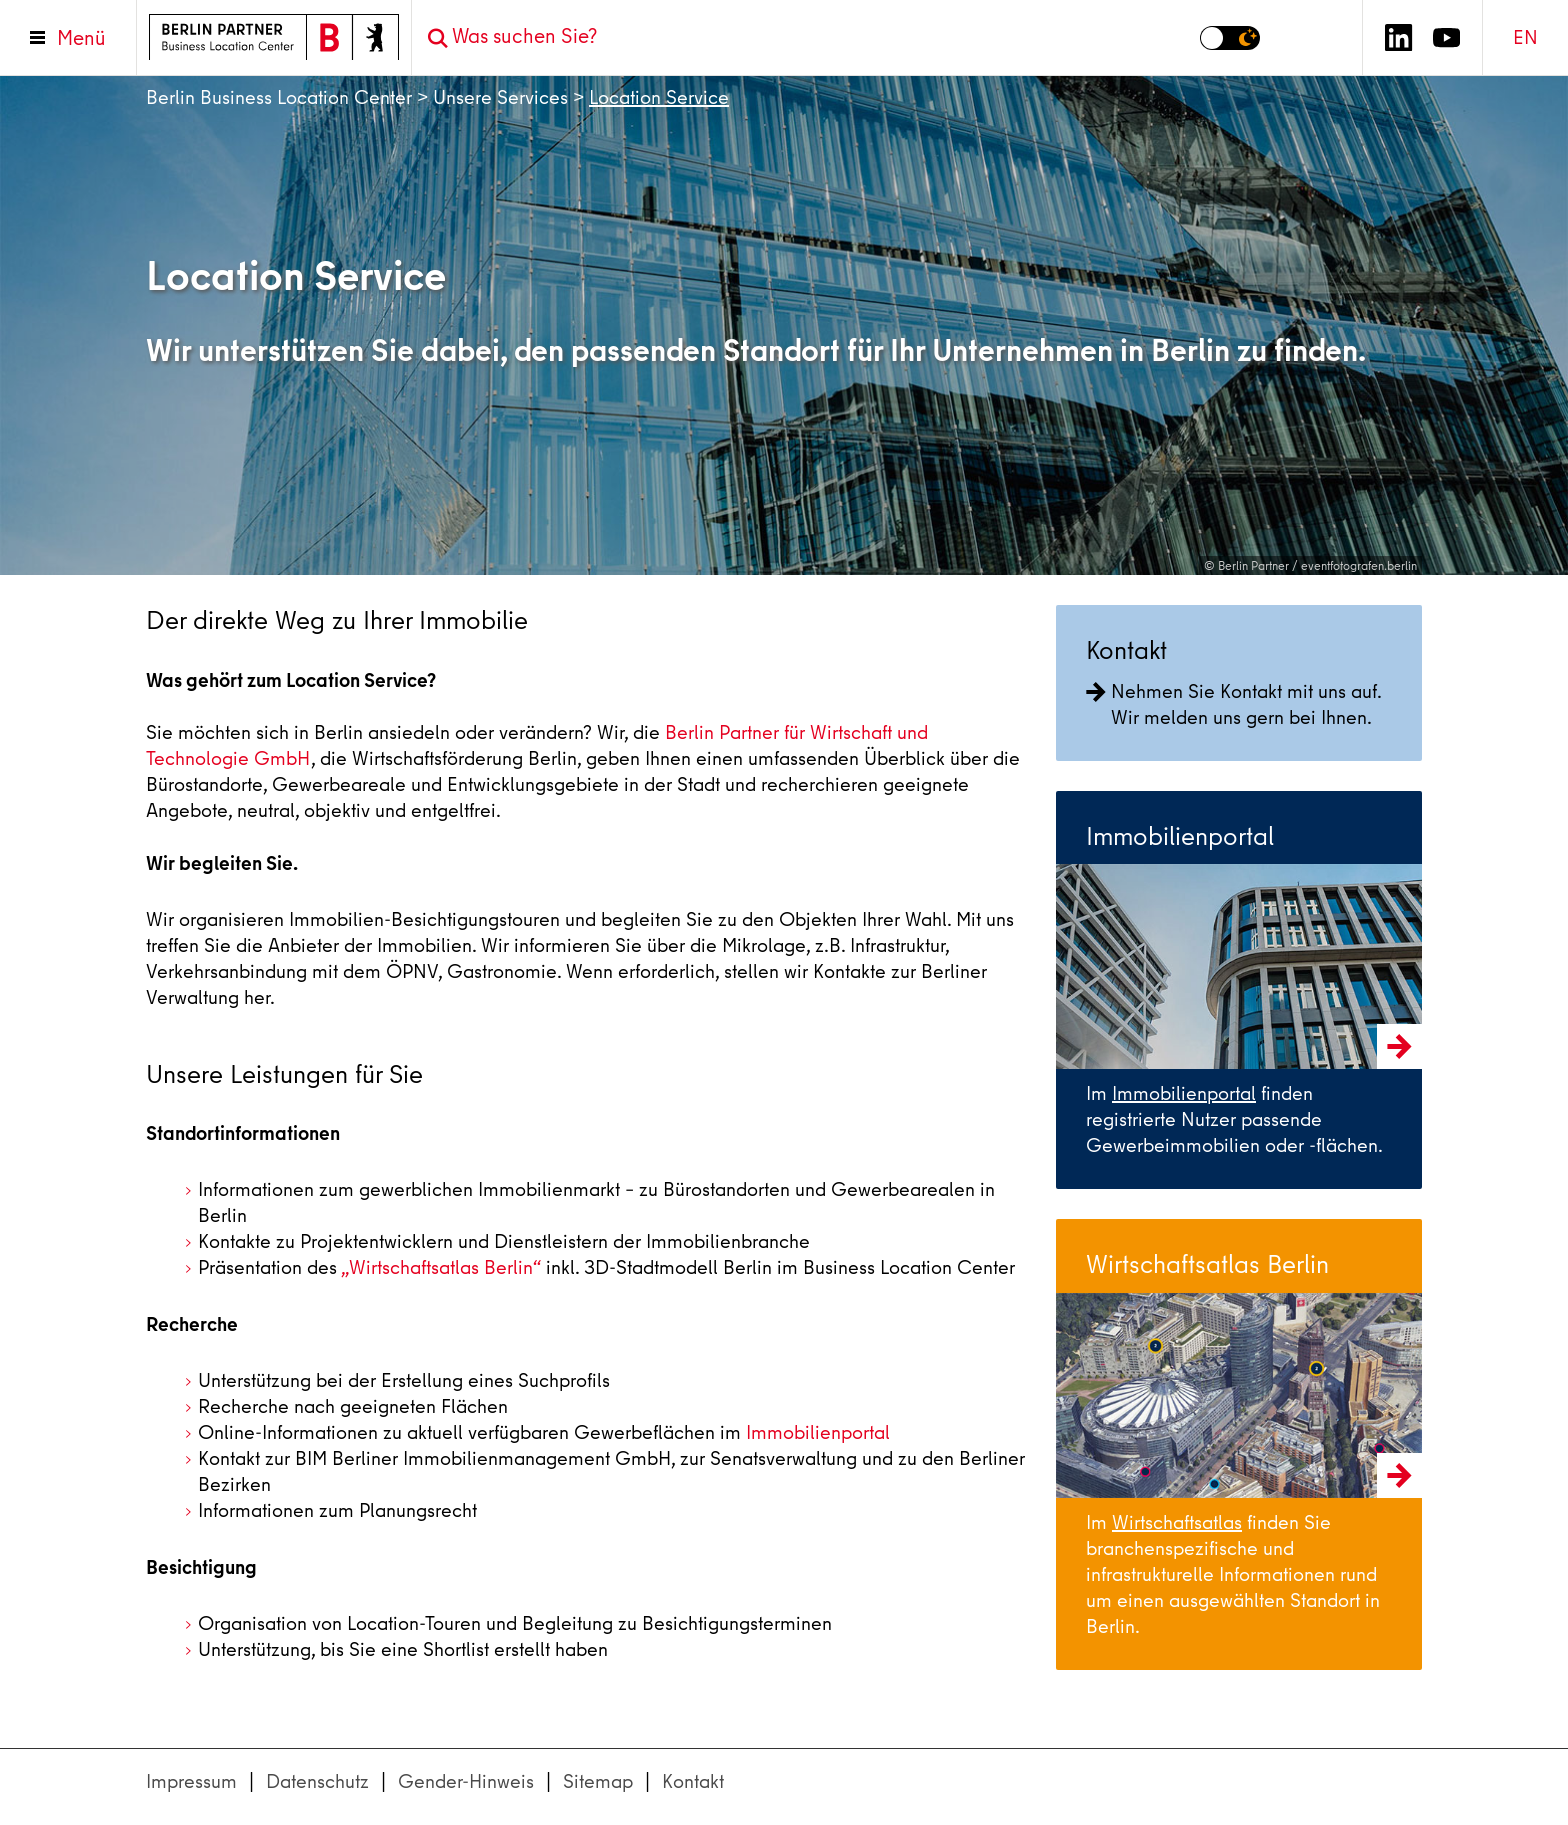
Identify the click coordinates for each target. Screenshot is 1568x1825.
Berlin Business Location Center (279, 97)
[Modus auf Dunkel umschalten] (1230, 38)
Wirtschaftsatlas (1177, 1522)
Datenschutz (317, 1781)
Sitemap (598, 1781)
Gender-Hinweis (466, 1781)
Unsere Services (500, 97)
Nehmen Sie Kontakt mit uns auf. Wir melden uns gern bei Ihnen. (1233, 704)
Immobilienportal (818, 1432)
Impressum (191, 1781)
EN (1525, 37)
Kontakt (693, 1781)
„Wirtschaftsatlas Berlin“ (441, 1267)
